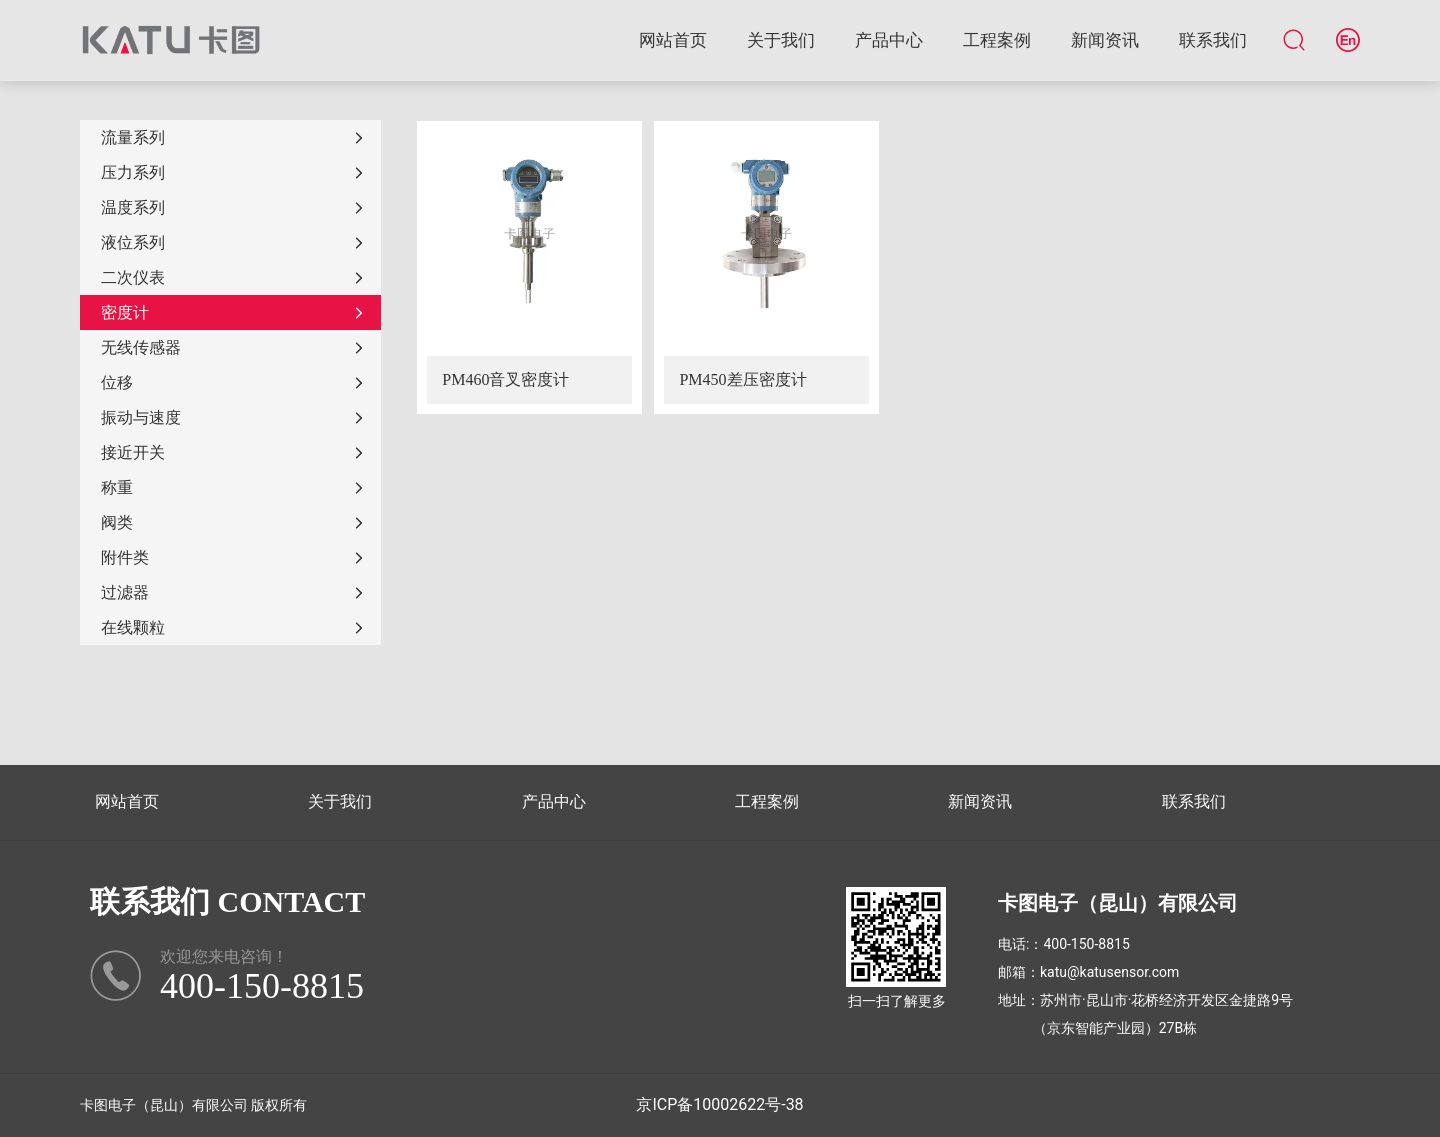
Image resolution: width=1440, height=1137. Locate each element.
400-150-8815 (1086, 944)
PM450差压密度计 (742, 379)
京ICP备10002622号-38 (719, 1104)
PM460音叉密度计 (505, 379)
